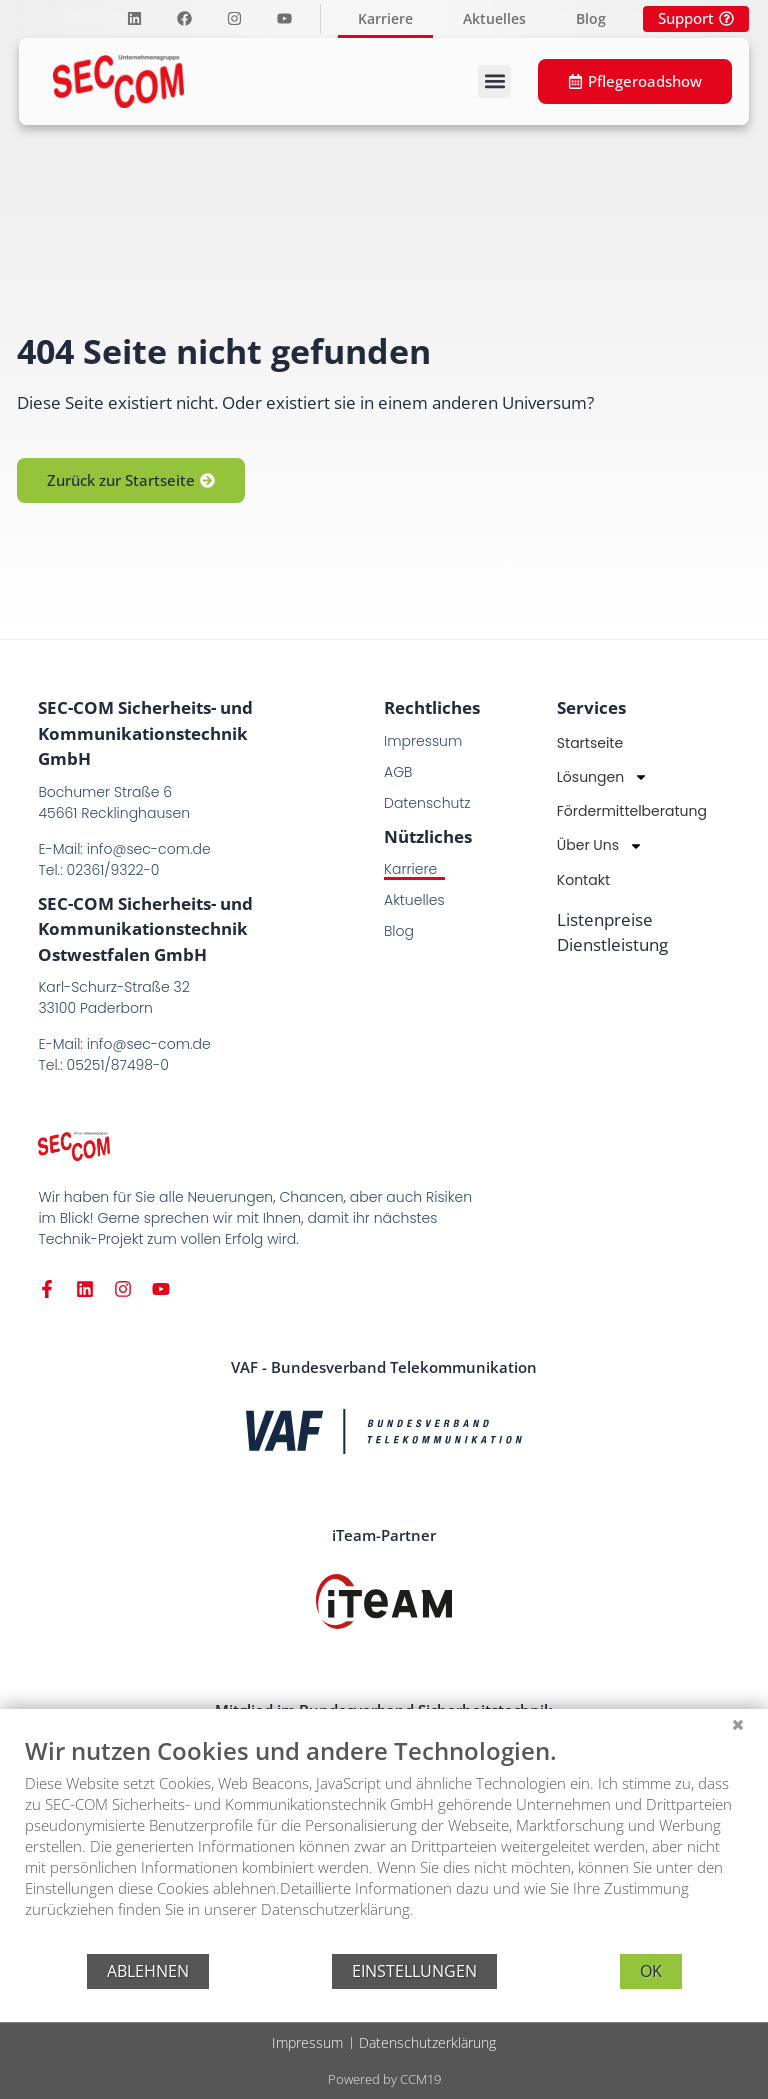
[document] (384, 1842)
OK (651, 1971)
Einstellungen (414, 1971)
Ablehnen (148, 1971)
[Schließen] (738, 1724)
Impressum (307, 2042)
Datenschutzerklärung (427, 2042)
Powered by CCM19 (384, 2079)
